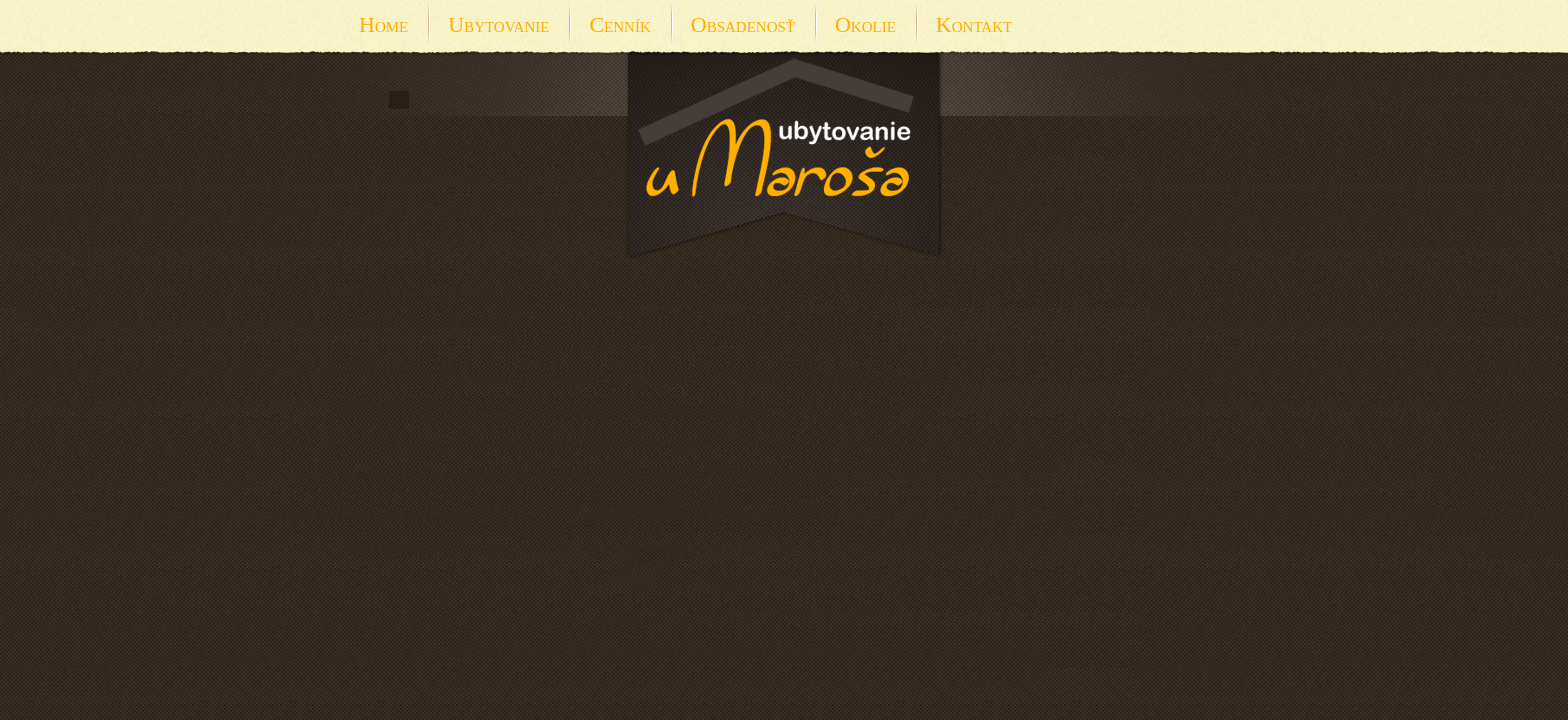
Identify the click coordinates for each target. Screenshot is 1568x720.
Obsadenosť (743, 24)
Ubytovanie (498, 24)
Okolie (865, 24)
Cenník (619, 24)
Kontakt (974, 24)
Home (383, 24)
